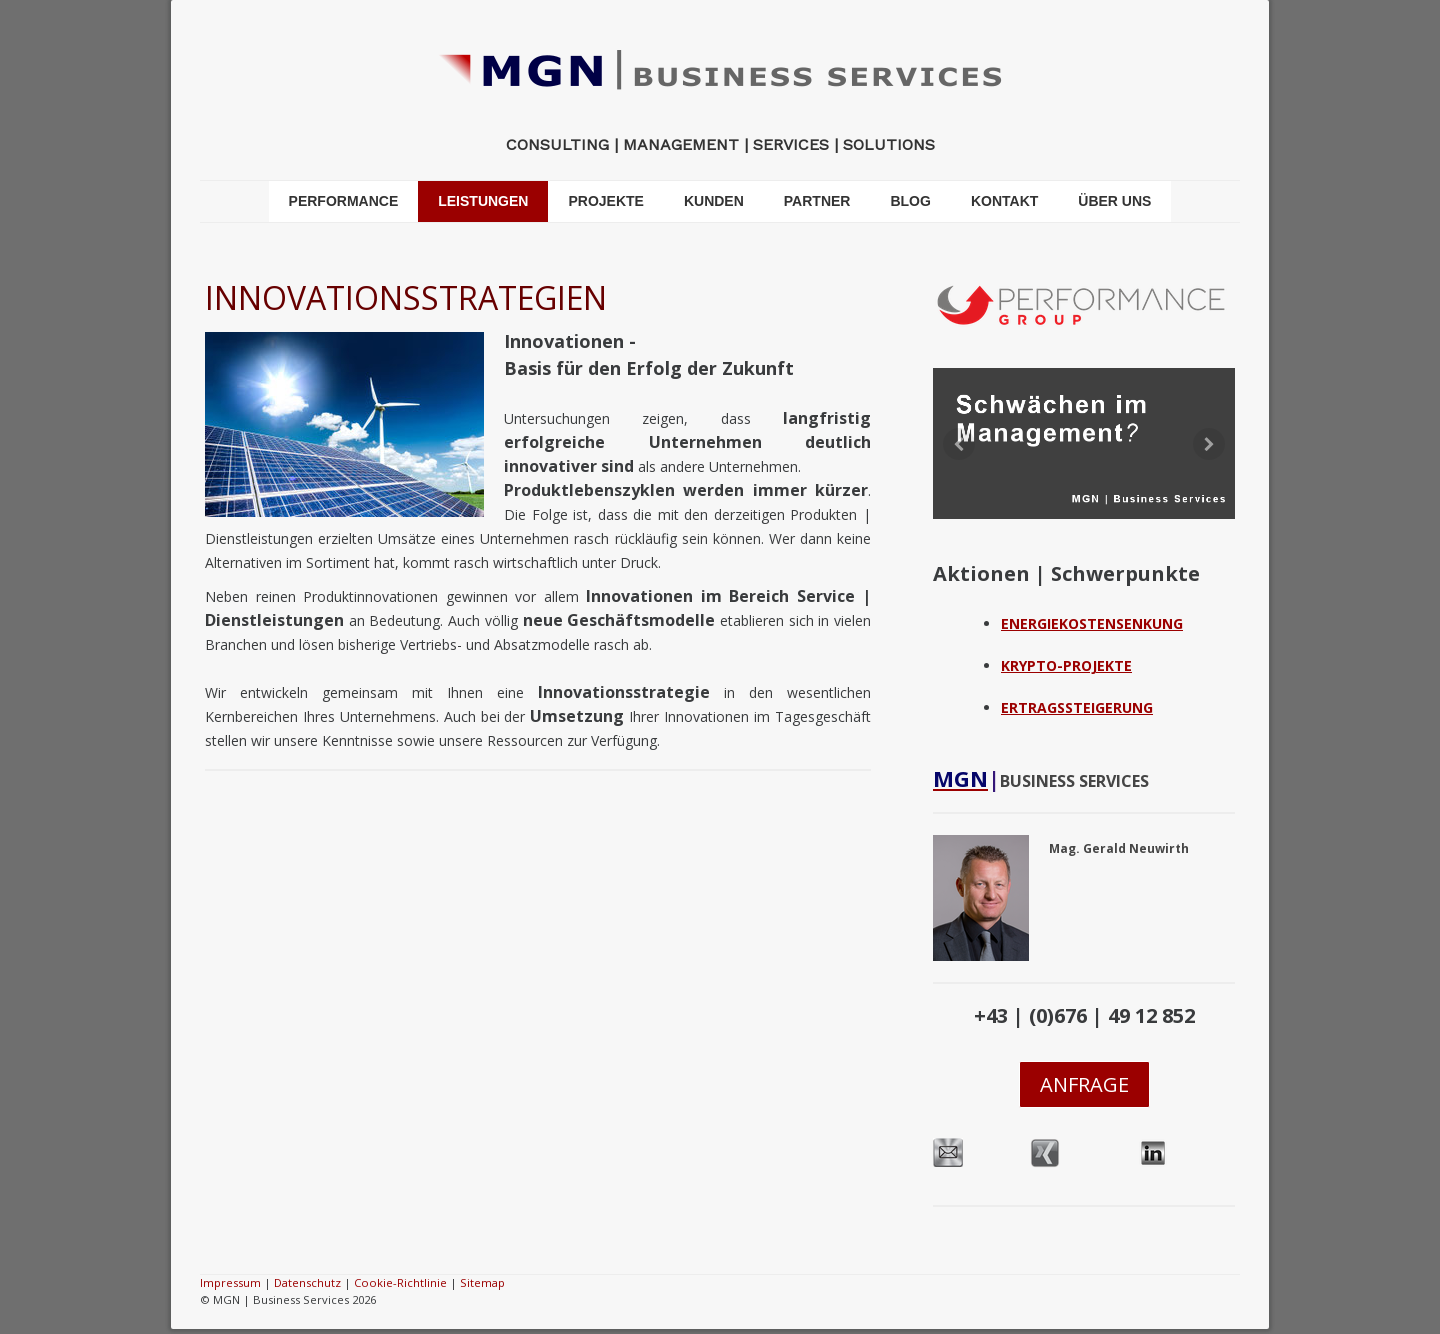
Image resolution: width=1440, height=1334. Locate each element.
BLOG (910, 201)
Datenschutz (307, 1282)
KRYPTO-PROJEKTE (1066, 665)
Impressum (230, 1282)
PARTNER (817, 201)
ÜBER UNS (1114, 201)
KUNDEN (714, 201)
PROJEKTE (605, 201)
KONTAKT (1004, 201)
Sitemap (482, 1282)
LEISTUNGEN (483, 201)
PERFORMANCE (344, 201)
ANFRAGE (1084, 1084)
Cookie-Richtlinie (400, 1282)
